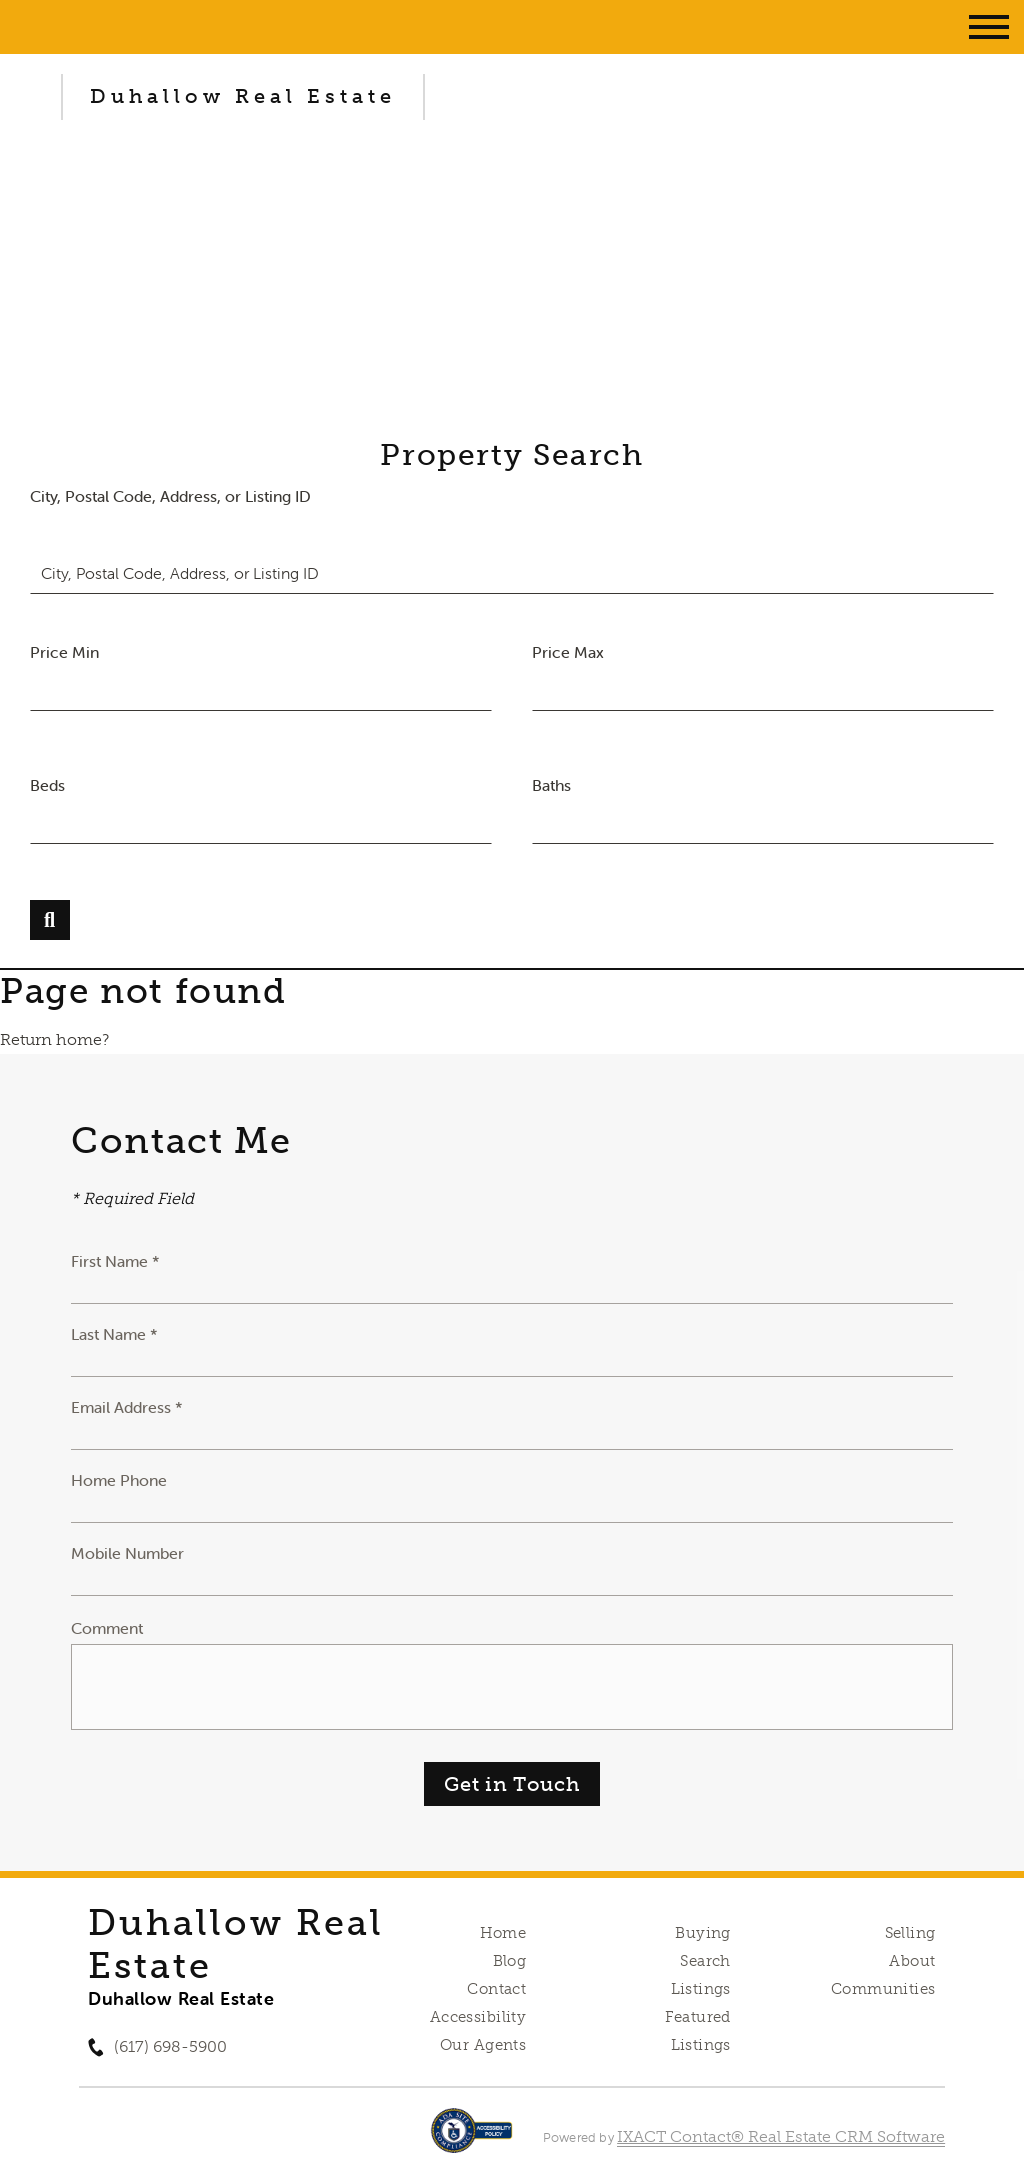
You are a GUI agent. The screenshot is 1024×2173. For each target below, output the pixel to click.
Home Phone (119, 1480)
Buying (703, 1933)
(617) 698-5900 (170, 2046)
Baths (551, 785)
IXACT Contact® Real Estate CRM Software (781, 2136)
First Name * (115, 1261)
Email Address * (127, 1407)
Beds (47, 785)
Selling (910, 1933)
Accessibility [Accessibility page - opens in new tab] (478, 2017)
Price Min (64, 652)
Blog (510, 1961)
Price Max (568, 652)
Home (503, 1933)
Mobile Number (127, 1553)
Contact (496, 1989)
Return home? (54, 1039)
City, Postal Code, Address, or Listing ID (170, 496)
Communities (883, 1989)
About (912, 1961)
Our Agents (483, 2045)
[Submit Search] (50, 920)
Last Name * (114, 1334)
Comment (107, 1628)
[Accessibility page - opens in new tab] (471, 2140)
